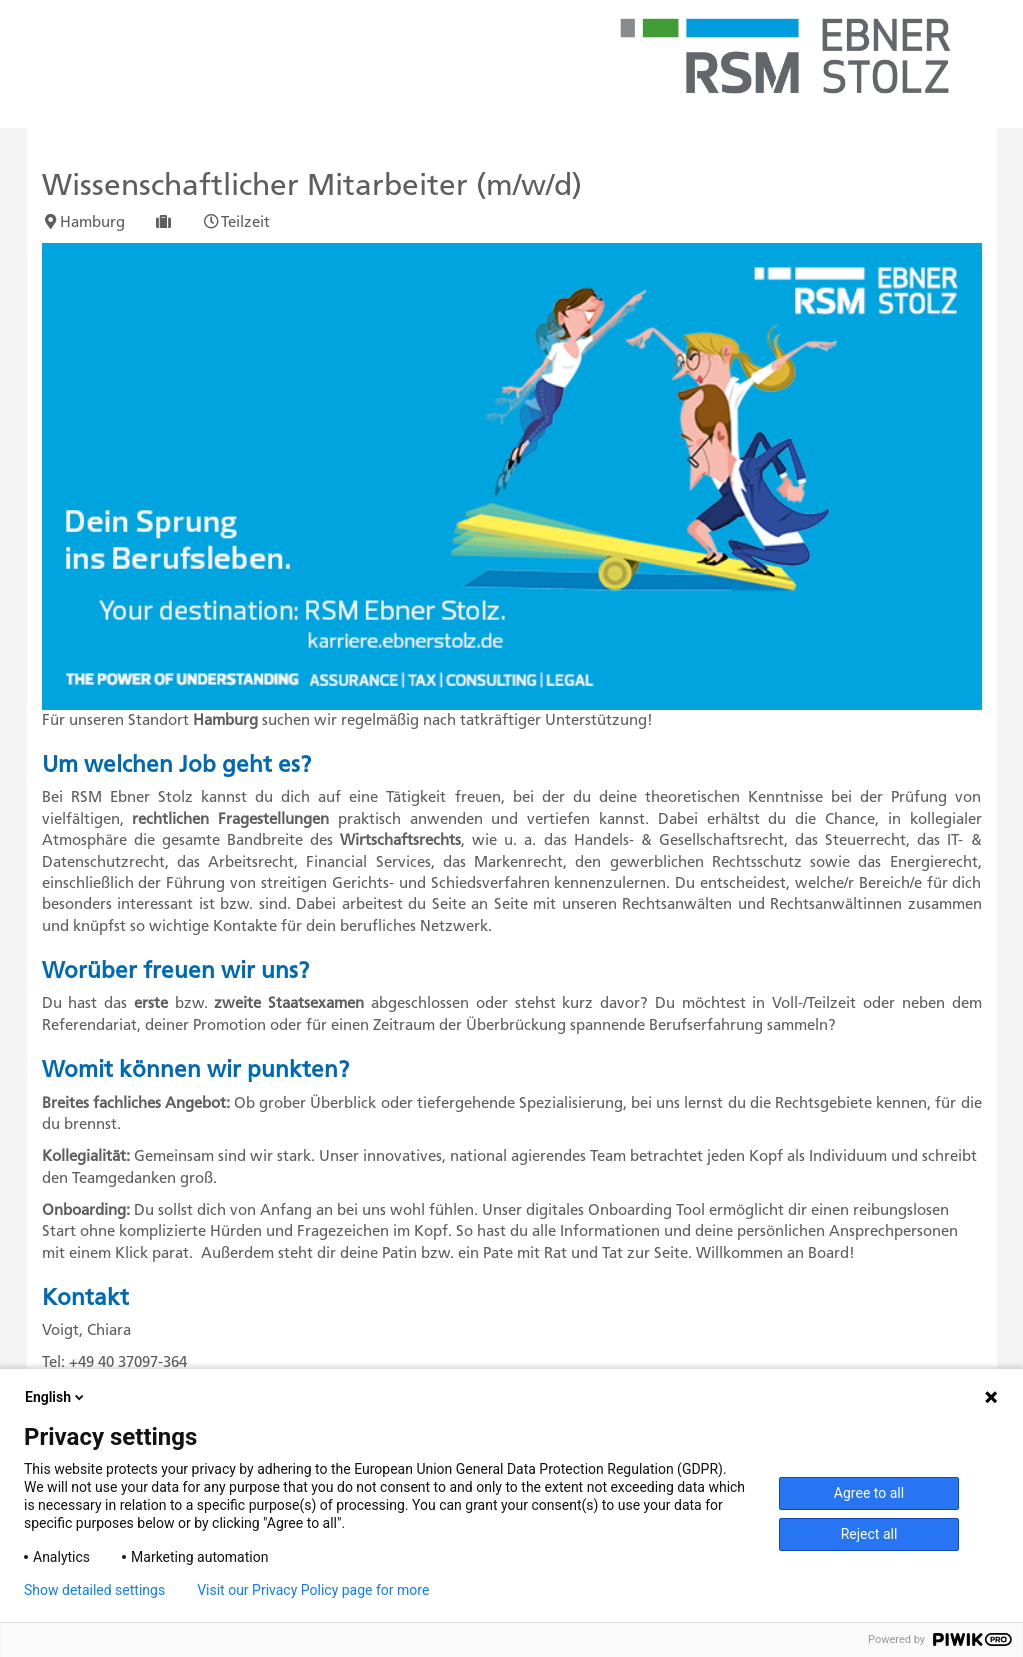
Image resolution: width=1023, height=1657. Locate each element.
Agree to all (869, 1493)
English (56, 1397)
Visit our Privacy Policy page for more (313, 1590)
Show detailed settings (94, 1590)
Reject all (869, 1534)
